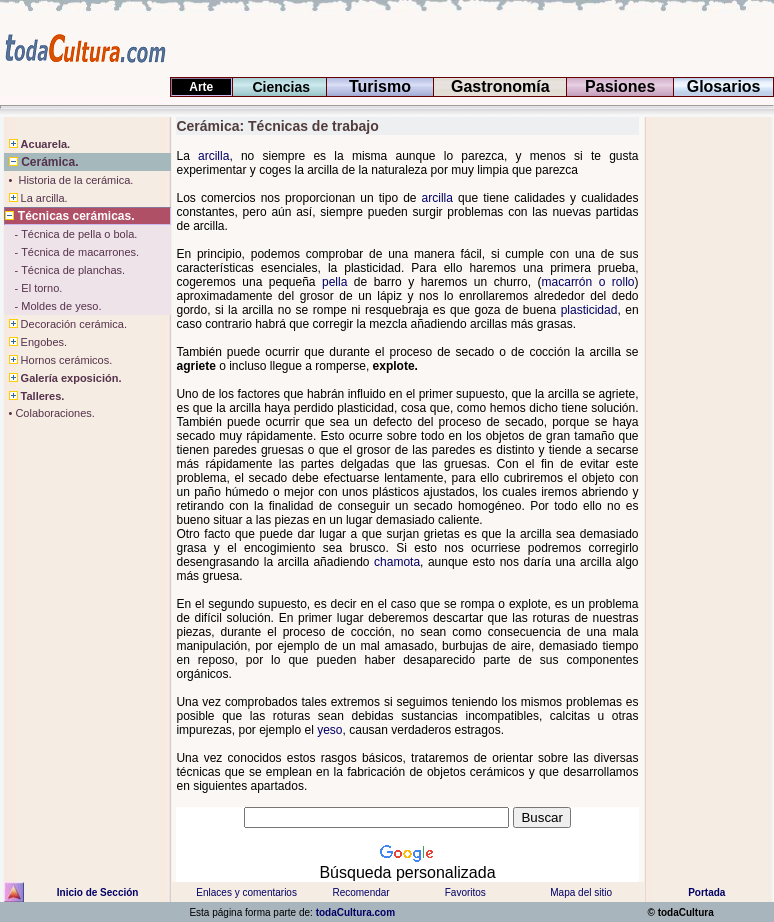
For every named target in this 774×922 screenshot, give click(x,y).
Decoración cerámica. (66, 324)
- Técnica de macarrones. (72, 252)
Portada (706, 892)
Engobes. (36, 342)
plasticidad (589, 310)
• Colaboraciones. (49, 413)
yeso (329, 730)
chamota (397, 562)
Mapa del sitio (581, 892)
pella (334, 282)
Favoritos (465, 892)
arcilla (213, 156)
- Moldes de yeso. (53, 306)
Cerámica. (41, 162)
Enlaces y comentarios (245, 892)
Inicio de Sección (98, 892)
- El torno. (33, 288)
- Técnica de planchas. (65, 270)
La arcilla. (36, 198)
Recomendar (360, 892)
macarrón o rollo (588, 282)
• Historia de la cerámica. (69, 180)
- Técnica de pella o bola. (71, 234)
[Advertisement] (64, 762)
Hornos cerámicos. (58, 360)
